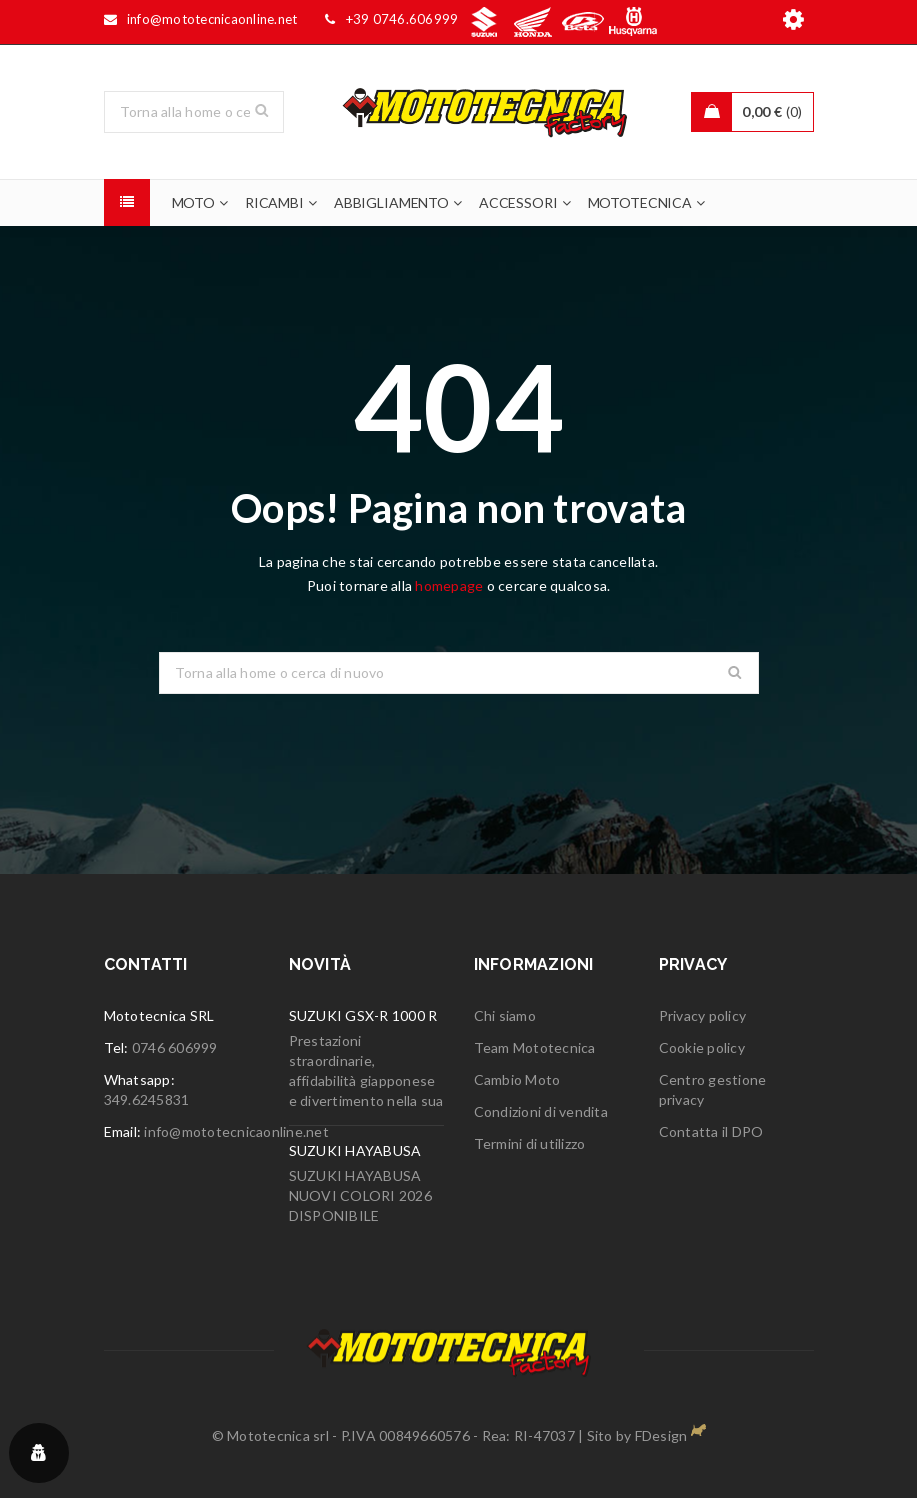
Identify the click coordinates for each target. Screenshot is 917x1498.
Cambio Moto (517, 1079)
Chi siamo (505, 1015)
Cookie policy (702, 1047)
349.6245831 (147, 1099)
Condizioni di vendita (541, 1111)
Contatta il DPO (711, 1131)
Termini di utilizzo (530, 1143)
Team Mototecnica (535, 1047)
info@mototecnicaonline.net (236, 1131)
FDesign (661, 1435)
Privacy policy (703, 1015)
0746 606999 (175, 1047)
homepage (449, 585)
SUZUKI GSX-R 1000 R (363, 1015)
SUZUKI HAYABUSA (355, 1150)
